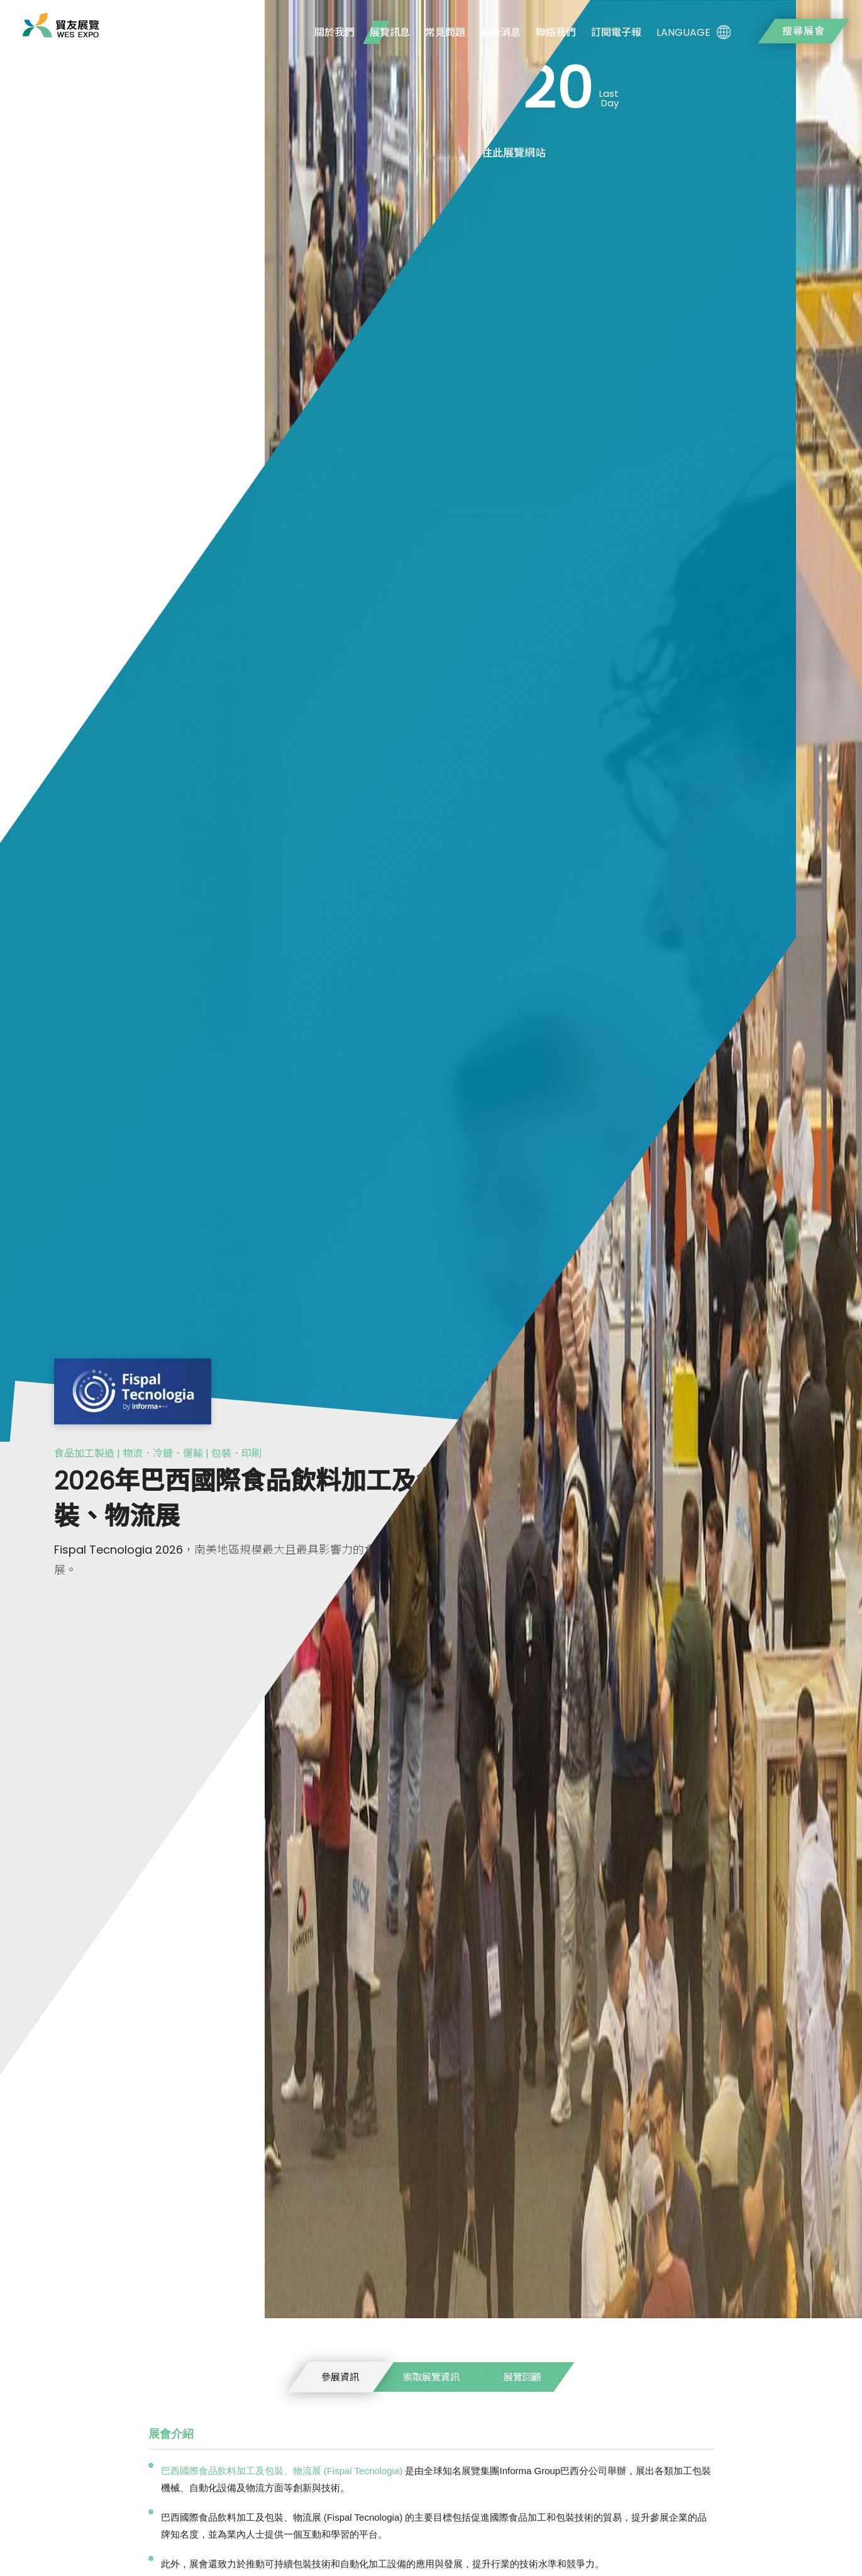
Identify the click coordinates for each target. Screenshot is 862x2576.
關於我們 (334, 32)
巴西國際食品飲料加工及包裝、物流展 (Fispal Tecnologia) (282, 2470)
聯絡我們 (556, 32)
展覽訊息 (390, 32)
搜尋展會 (803, 31)
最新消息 (500, 32)
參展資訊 (340, 2377)
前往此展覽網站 (508, 152)
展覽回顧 (522, 2377)
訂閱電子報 (616, 32)
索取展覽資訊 (431, 2377)
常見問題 (445, 32)
